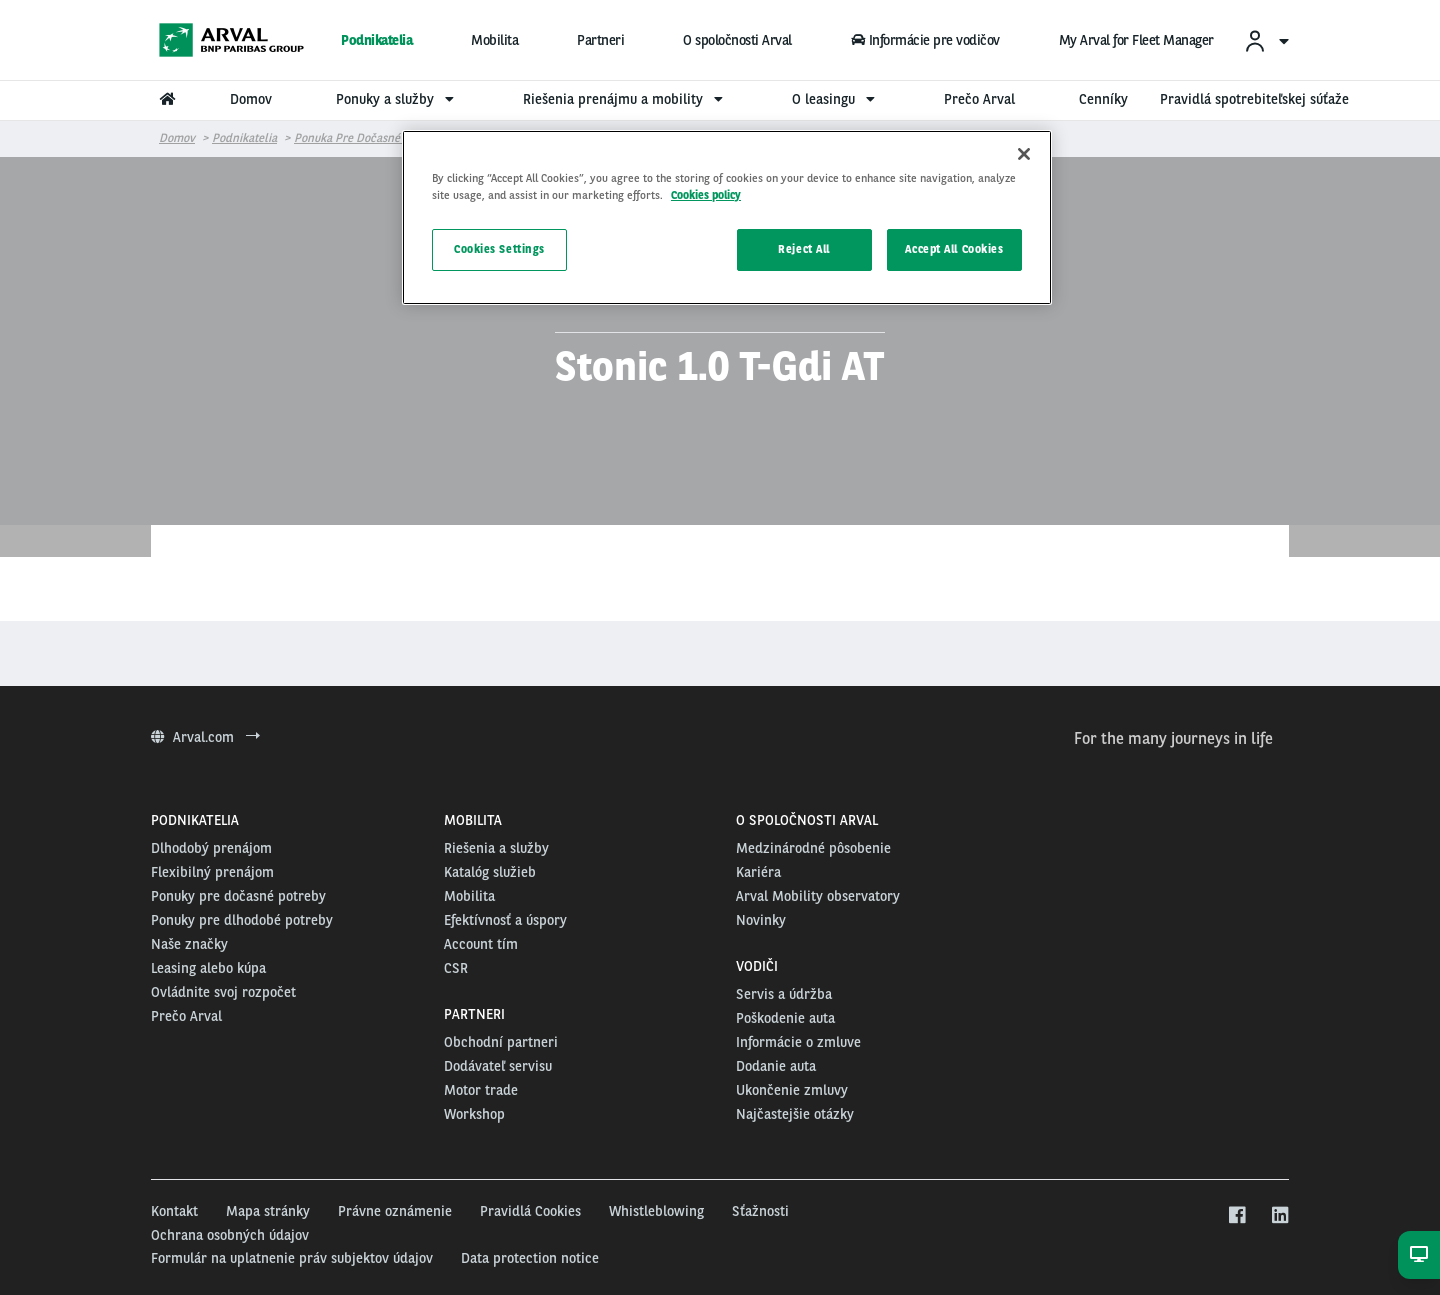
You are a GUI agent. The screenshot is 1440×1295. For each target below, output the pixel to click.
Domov (177, 138)
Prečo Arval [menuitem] (979, 99)
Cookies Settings (499, 249)
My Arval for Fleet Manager (1136, 40)
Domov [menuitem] (251, 99)
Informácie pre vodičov (925, 40)
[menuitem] (1266, 40)
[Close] (1024, 154)
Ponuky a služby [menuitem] (397, 99)
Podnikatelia (376, 40)
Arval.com (205, 737)
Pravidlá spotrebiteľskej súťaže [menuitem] (1254, 99)
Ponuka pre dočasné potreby (369, 138)
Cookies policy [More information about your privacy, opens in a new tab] (706, 195)
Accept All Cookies (954, 249)
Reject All (804, 249)
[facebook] (1236, 1216)
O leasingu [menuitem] (836, 99)
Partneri (600, 40)
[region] (727, 217)
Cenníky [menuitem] (1103, 99)
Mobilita (494, 40)
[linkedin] (1279, 1216)
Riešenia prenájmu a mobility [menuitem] (625, 99)
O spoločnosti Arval (737, 40)
